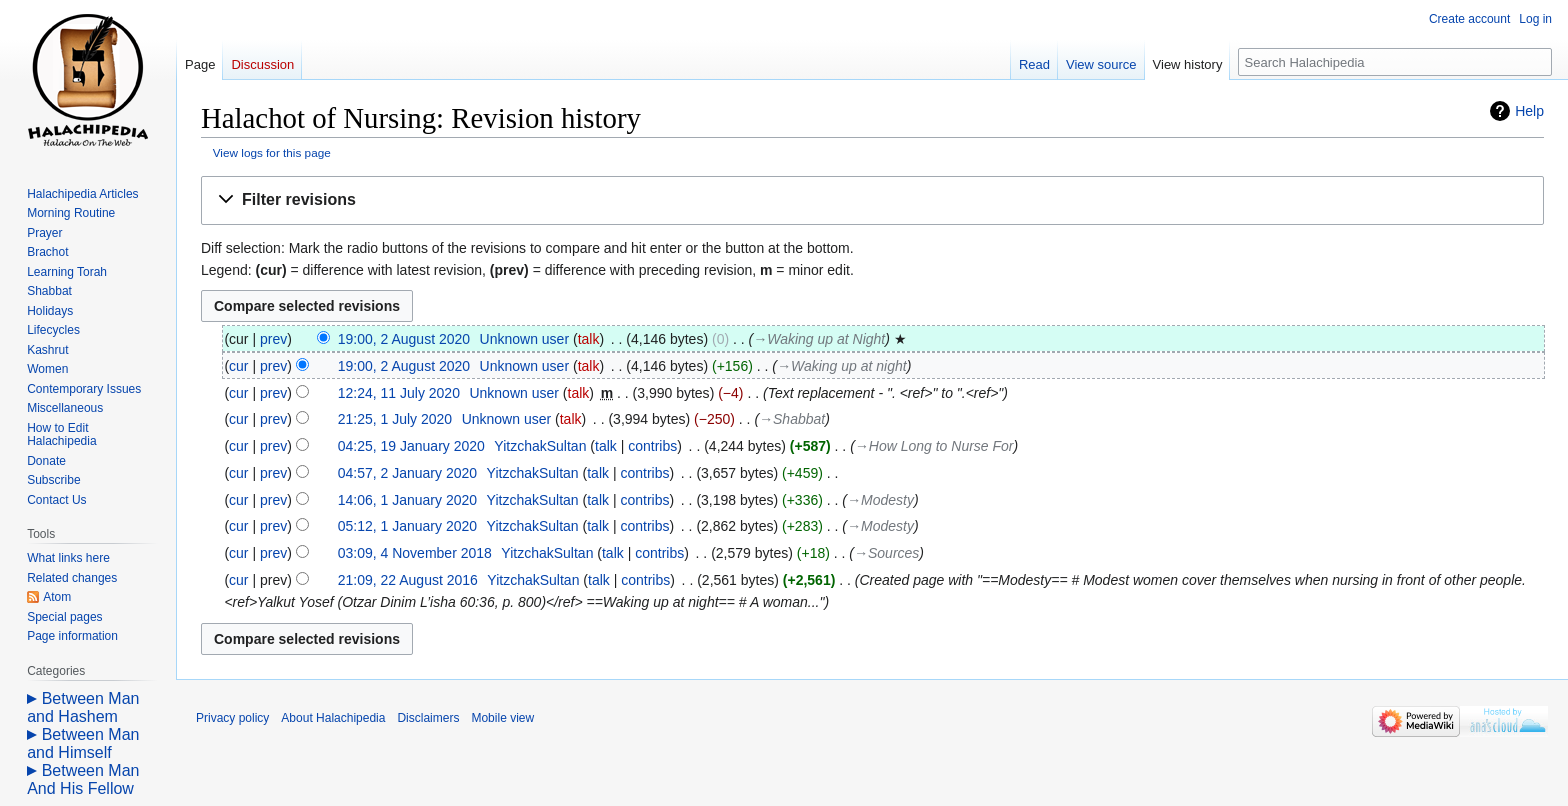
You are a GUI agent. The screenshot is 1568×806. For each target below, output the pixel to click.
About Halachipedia (333, 718)
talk (589, 339)
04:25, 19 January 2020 (411, 446)
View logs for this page (272, 152)
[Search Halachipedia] (1395, 62)
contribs (652, 446)
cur (238, 366)
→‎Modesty (880, 500)
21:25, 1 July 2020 (395, 419)
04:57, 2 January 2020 (407, 473)
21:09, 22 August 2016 (408, 580)
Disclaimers (428, 718)
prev (273, 339)
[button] (872, 200)
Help (1529, 111)
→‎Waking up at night (842, 366)
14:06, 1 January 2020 (407, 500)
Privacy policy (232, 718)
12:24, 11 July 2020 (399, 393)
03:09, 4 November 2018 (415, 553)
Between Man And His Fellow (83, 779)
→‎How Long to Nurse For (934, 446)
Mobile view (502, 718)
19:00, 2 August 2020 (404, 339)
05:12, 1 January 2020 (407, 526)
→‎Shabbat (792, 419)
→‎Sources (886, 553)
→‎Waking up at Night (819, 339)
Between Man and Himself (83, 743)
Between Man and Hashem (83, 707)
